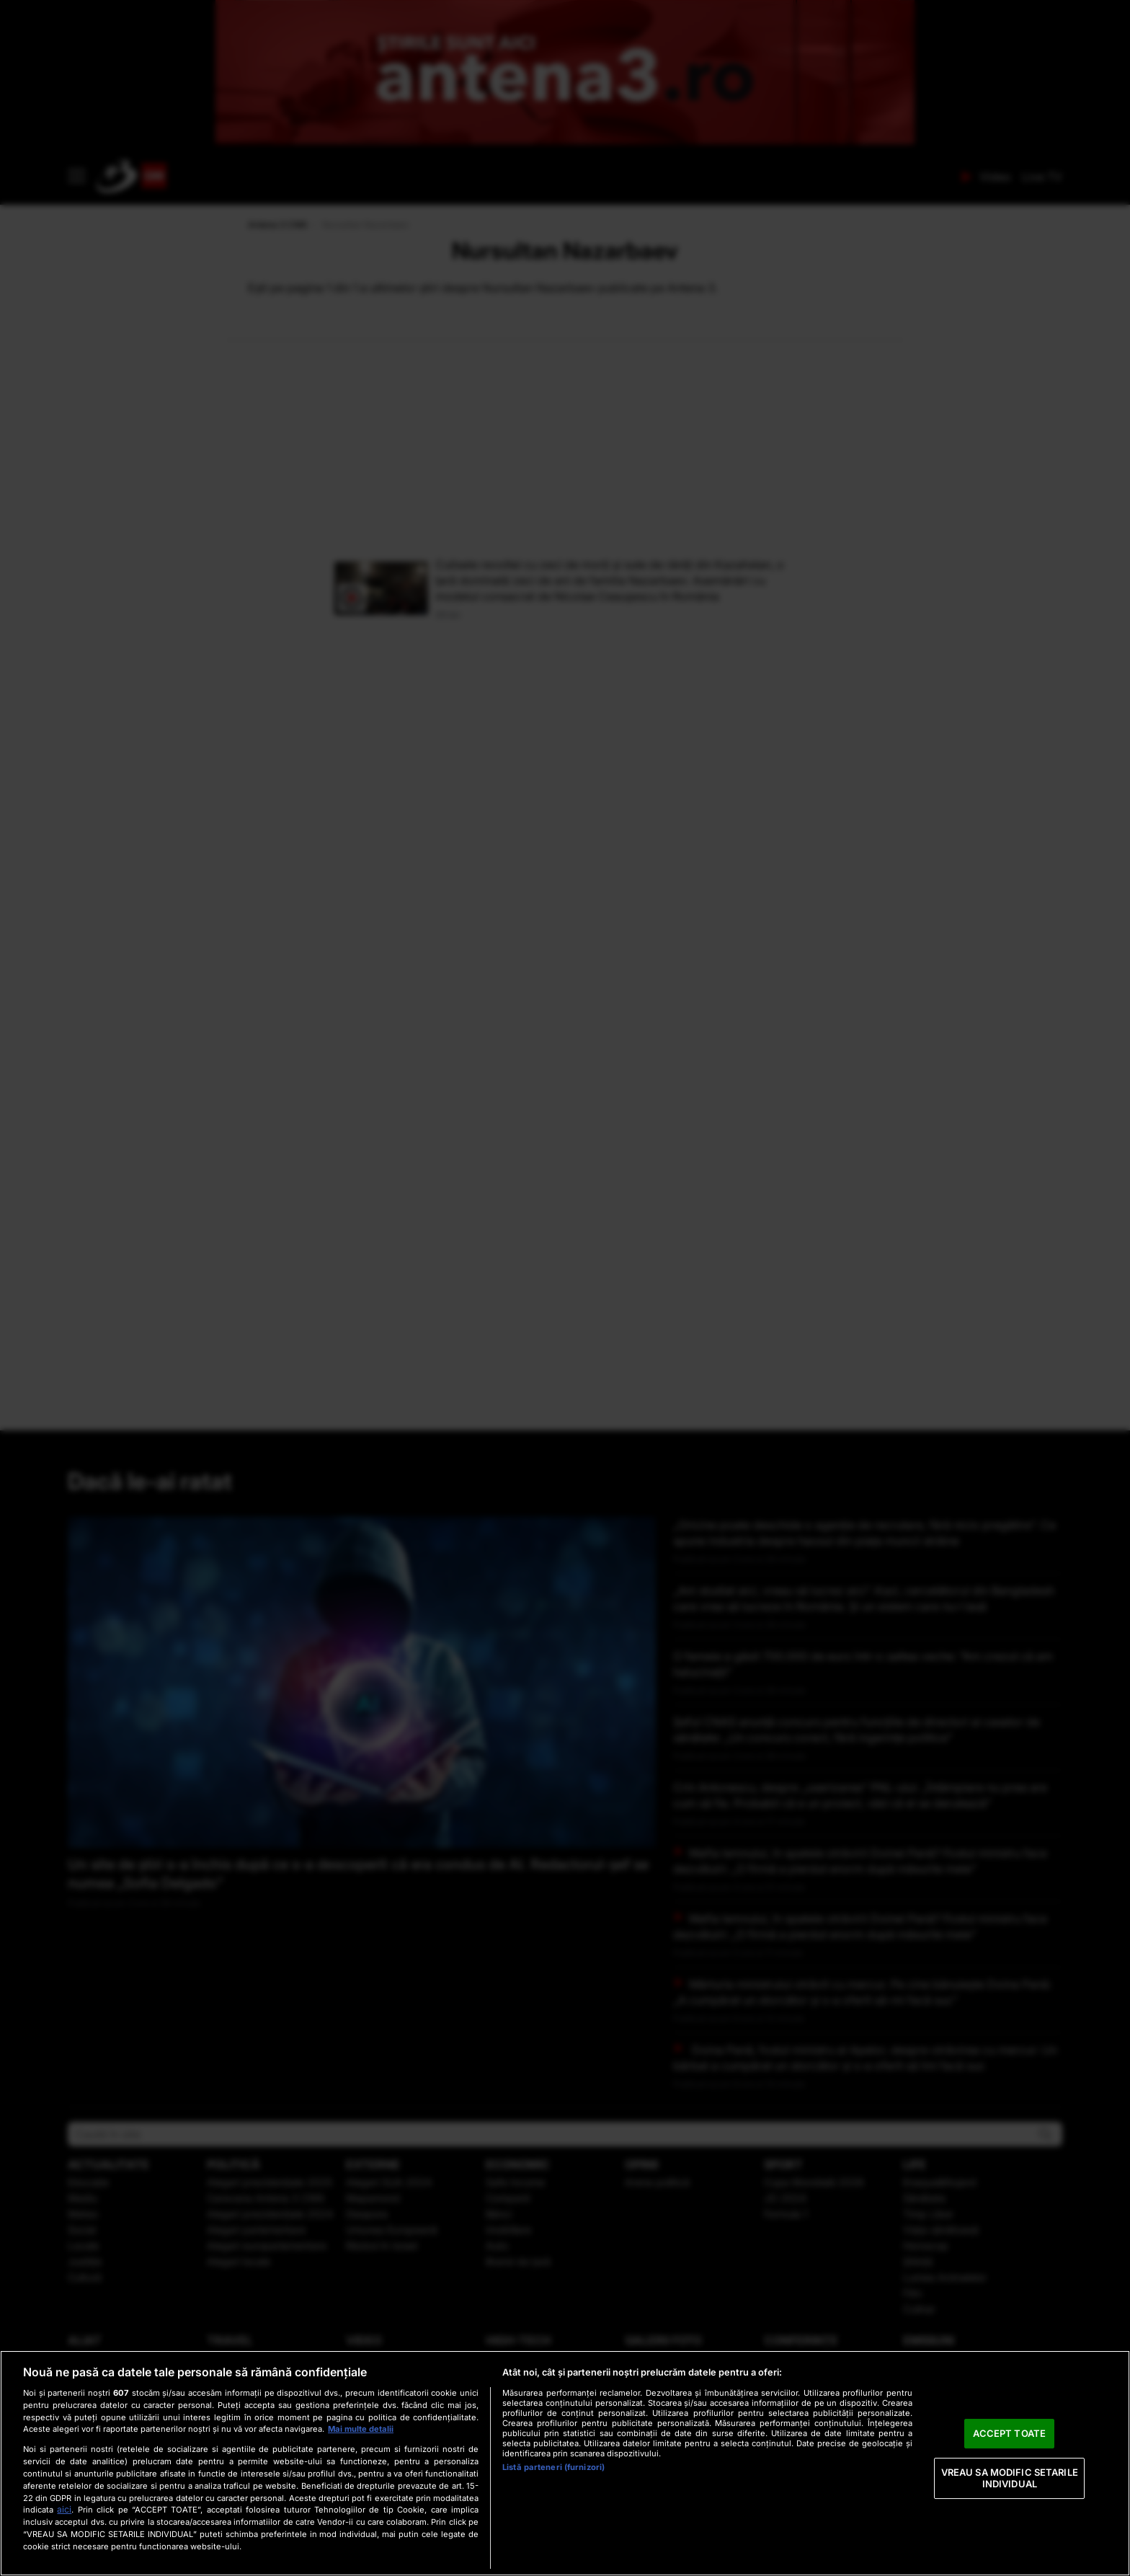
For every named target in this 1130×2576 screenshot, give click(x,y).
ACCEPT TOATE (1009, 2433)
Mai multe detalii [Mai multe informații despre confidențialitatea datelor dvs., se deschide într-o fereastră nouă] (360, 2429)
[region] (565, 2463)
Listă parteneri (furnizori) (553, 2467)
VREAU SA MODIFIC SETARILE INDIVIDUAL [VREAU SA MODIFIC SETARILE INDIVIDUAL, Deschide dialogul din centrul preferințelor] (1009, 2477)
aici (64, 2509)
